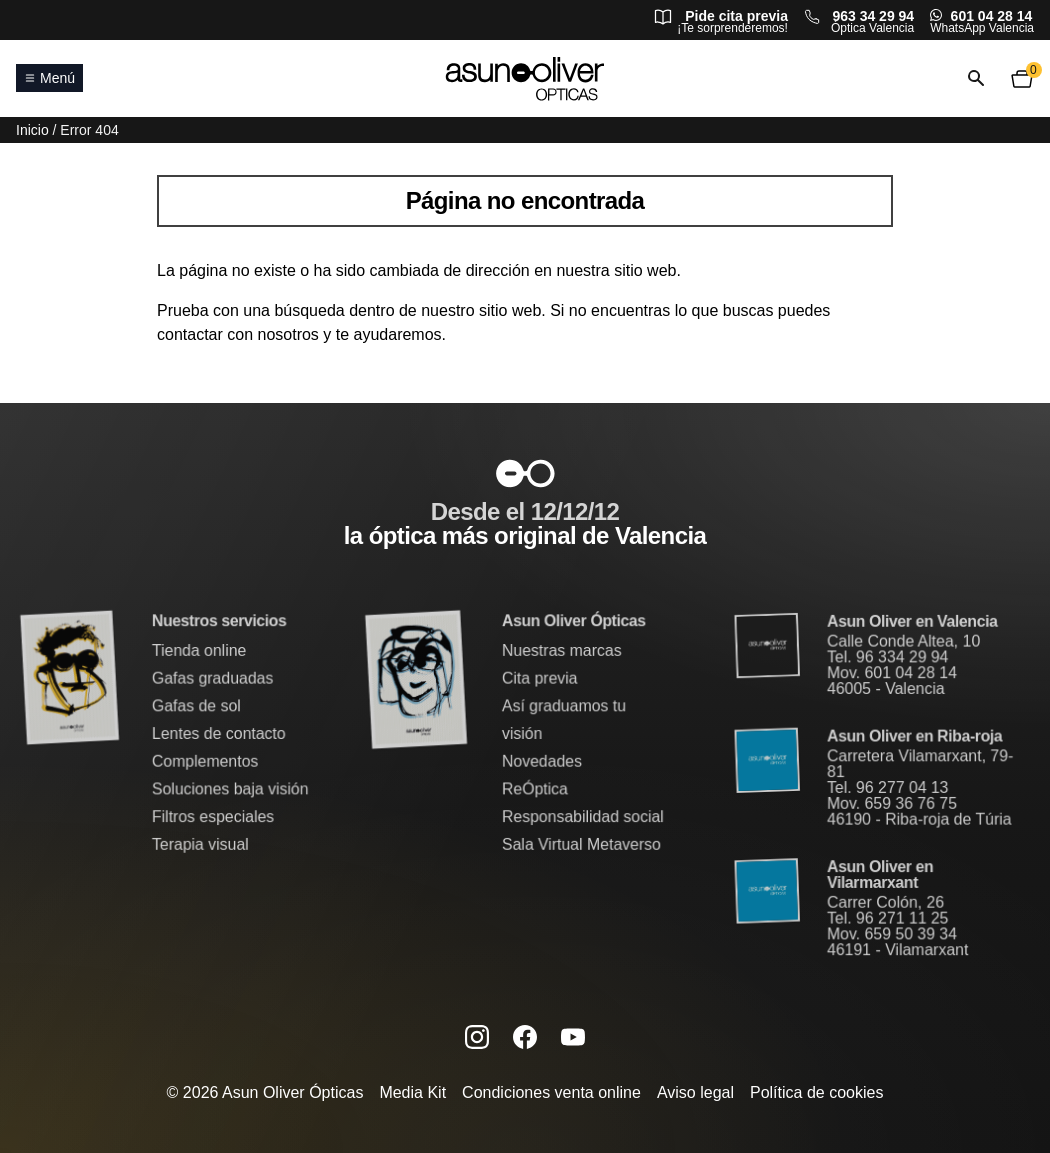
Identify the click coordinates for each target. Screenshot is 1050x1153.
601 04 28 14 (992, 16)
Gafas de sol (197, 706)
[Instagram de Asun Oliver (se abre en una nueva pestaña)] (477, 1036)
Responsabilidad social (582, 816)
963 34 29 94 (873, 16)
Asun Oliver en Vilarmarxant (880, 874)
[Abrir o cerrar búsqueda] (976, 78)
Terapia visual (201, 843)
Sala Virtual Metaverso (580, 843)
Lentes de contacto (219, 733)
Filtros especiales (213, 816)
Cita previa (539, 679)
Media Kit (412, 1092)
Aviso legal (695, 1092)
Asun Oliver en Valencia (912, 623)
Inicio (32, 130)
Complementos (205, 761)
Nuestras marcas (561, 651)
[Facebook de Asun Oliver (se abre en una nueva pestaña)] (525, 1036)
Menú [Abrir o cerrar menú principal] (49, 78)
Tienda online (199, 651)
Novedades (541, 761)
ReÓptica (534, 788)
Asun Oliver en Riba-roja (914, 736)
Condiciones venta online (551, 1092)
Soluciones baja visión (230, 788)
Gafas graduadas (213, 679)
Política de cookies (816, 1092)
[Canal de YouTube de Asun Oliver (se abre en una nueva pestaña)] (573, 1036)
